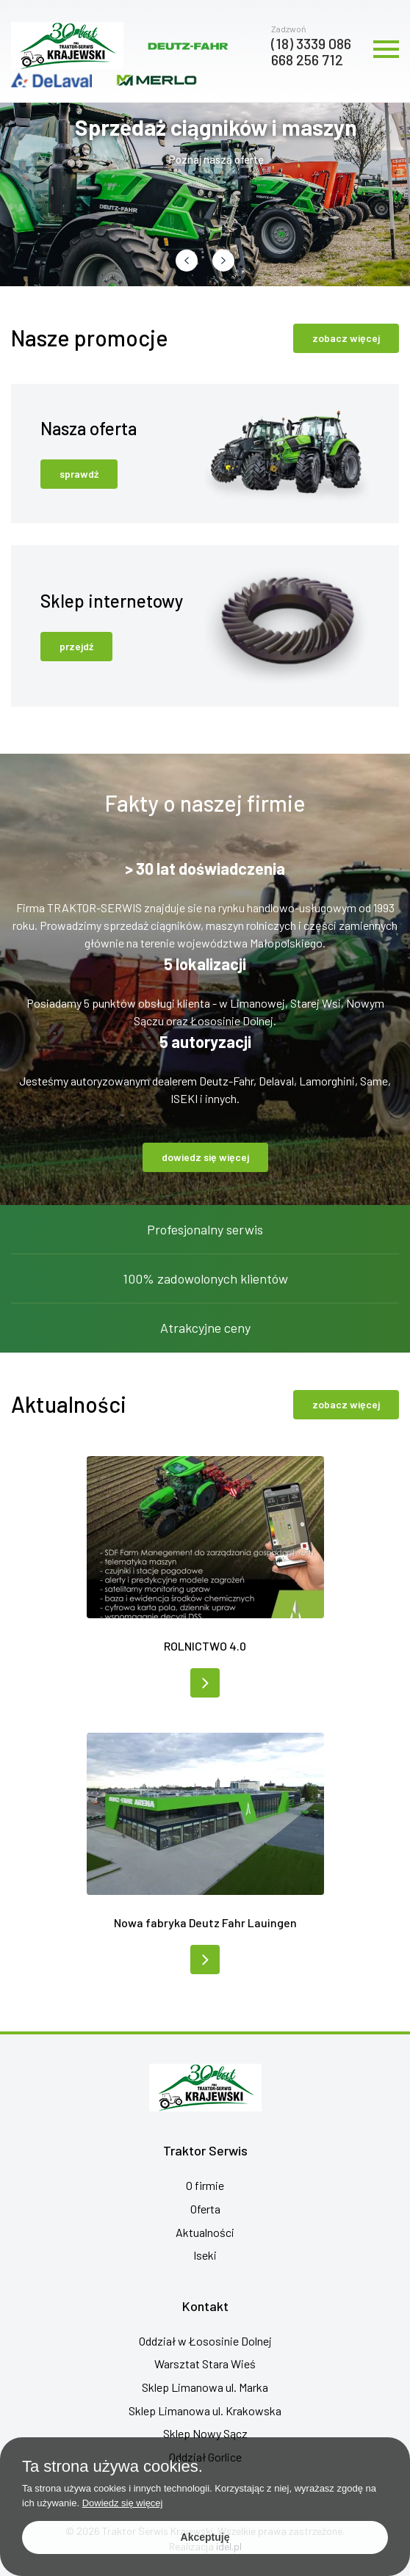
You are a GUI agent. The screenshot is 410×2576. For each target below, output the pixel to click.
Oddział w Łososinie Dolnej (205, 2341)
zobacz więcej (346, 338)
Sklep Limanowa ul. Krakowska (205, 2410)
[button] (187, 261)
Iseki (205, 2255)
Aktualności (205, 2232)
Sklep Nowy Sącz (205, 2433)
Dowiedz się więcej (122, 2502)
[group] (205, 194)
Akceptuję (205, 2537)
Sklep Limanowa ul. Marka (205, 2387)
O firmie (205, 2185)
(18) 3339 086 (311, 43)
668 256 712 (307, 59)
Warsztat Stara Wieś (205, 2364)
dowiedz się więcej (205, 1157)
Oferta (205, 2209)
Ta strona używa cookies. (112, 2466)
